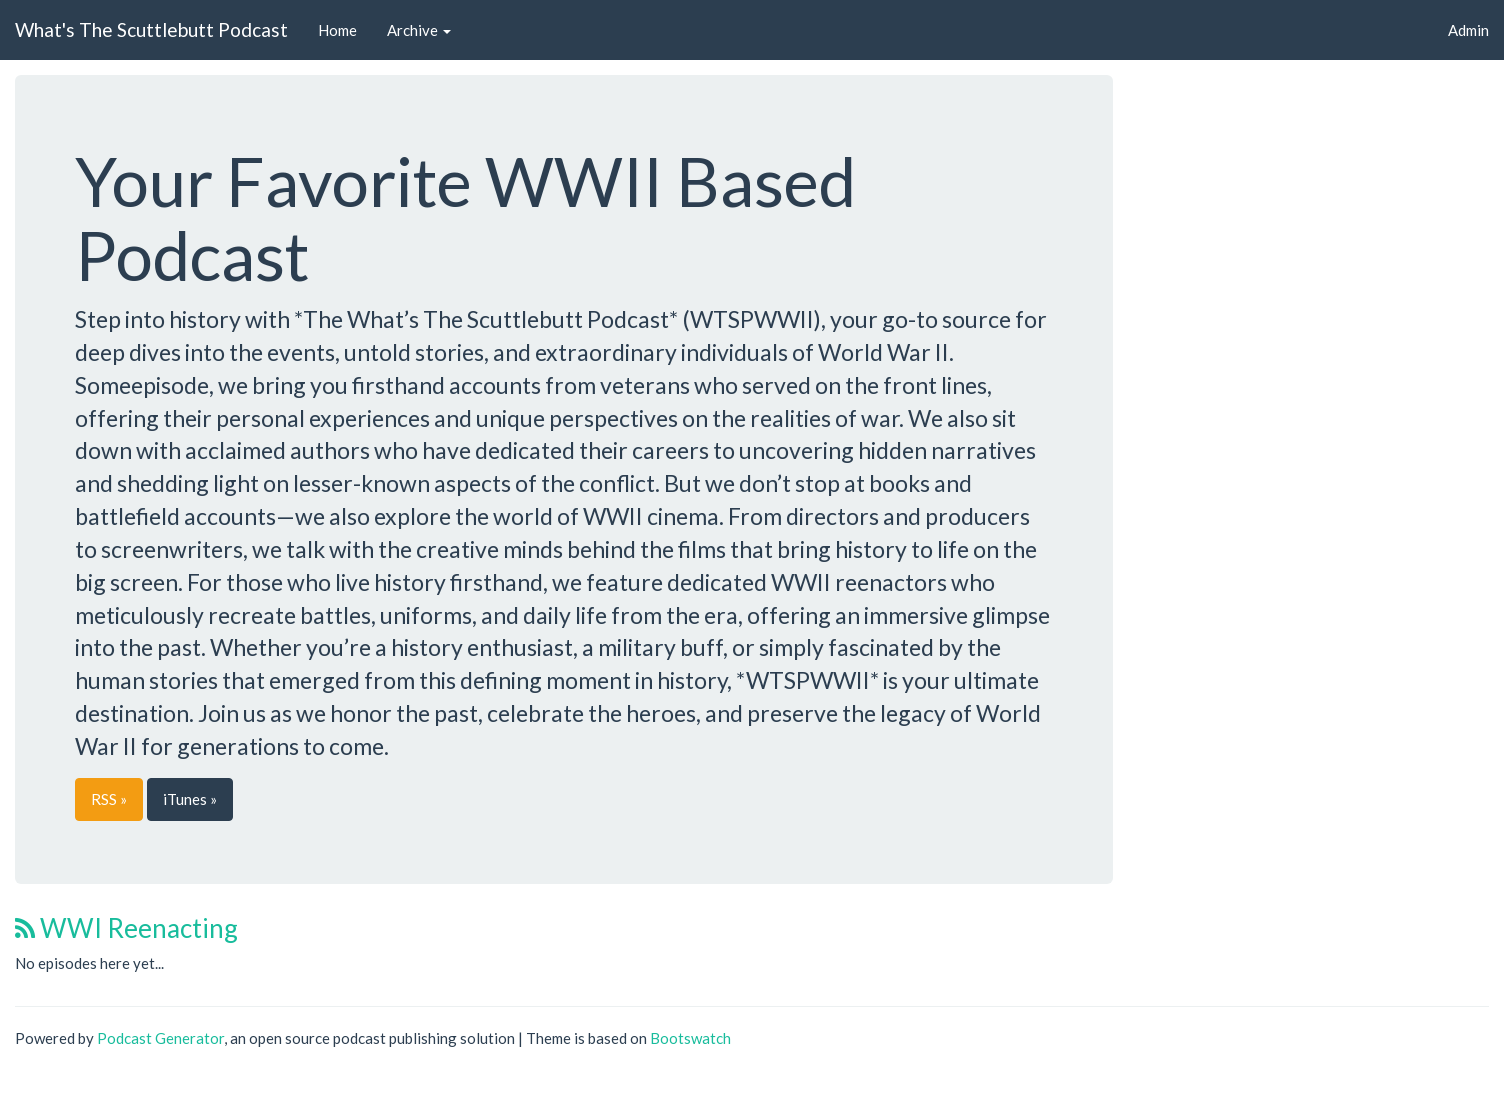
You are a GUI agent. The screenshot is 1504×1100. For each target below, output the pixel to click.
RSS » (109, 799)
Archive (419, 30)
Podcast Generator (160, 1038)
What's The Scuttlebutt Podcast (151, 29)
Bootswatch (690, 1038)
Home (337, 30)
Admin (1468, 30)
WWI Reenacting (126, 928)
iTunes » (190, 799)
